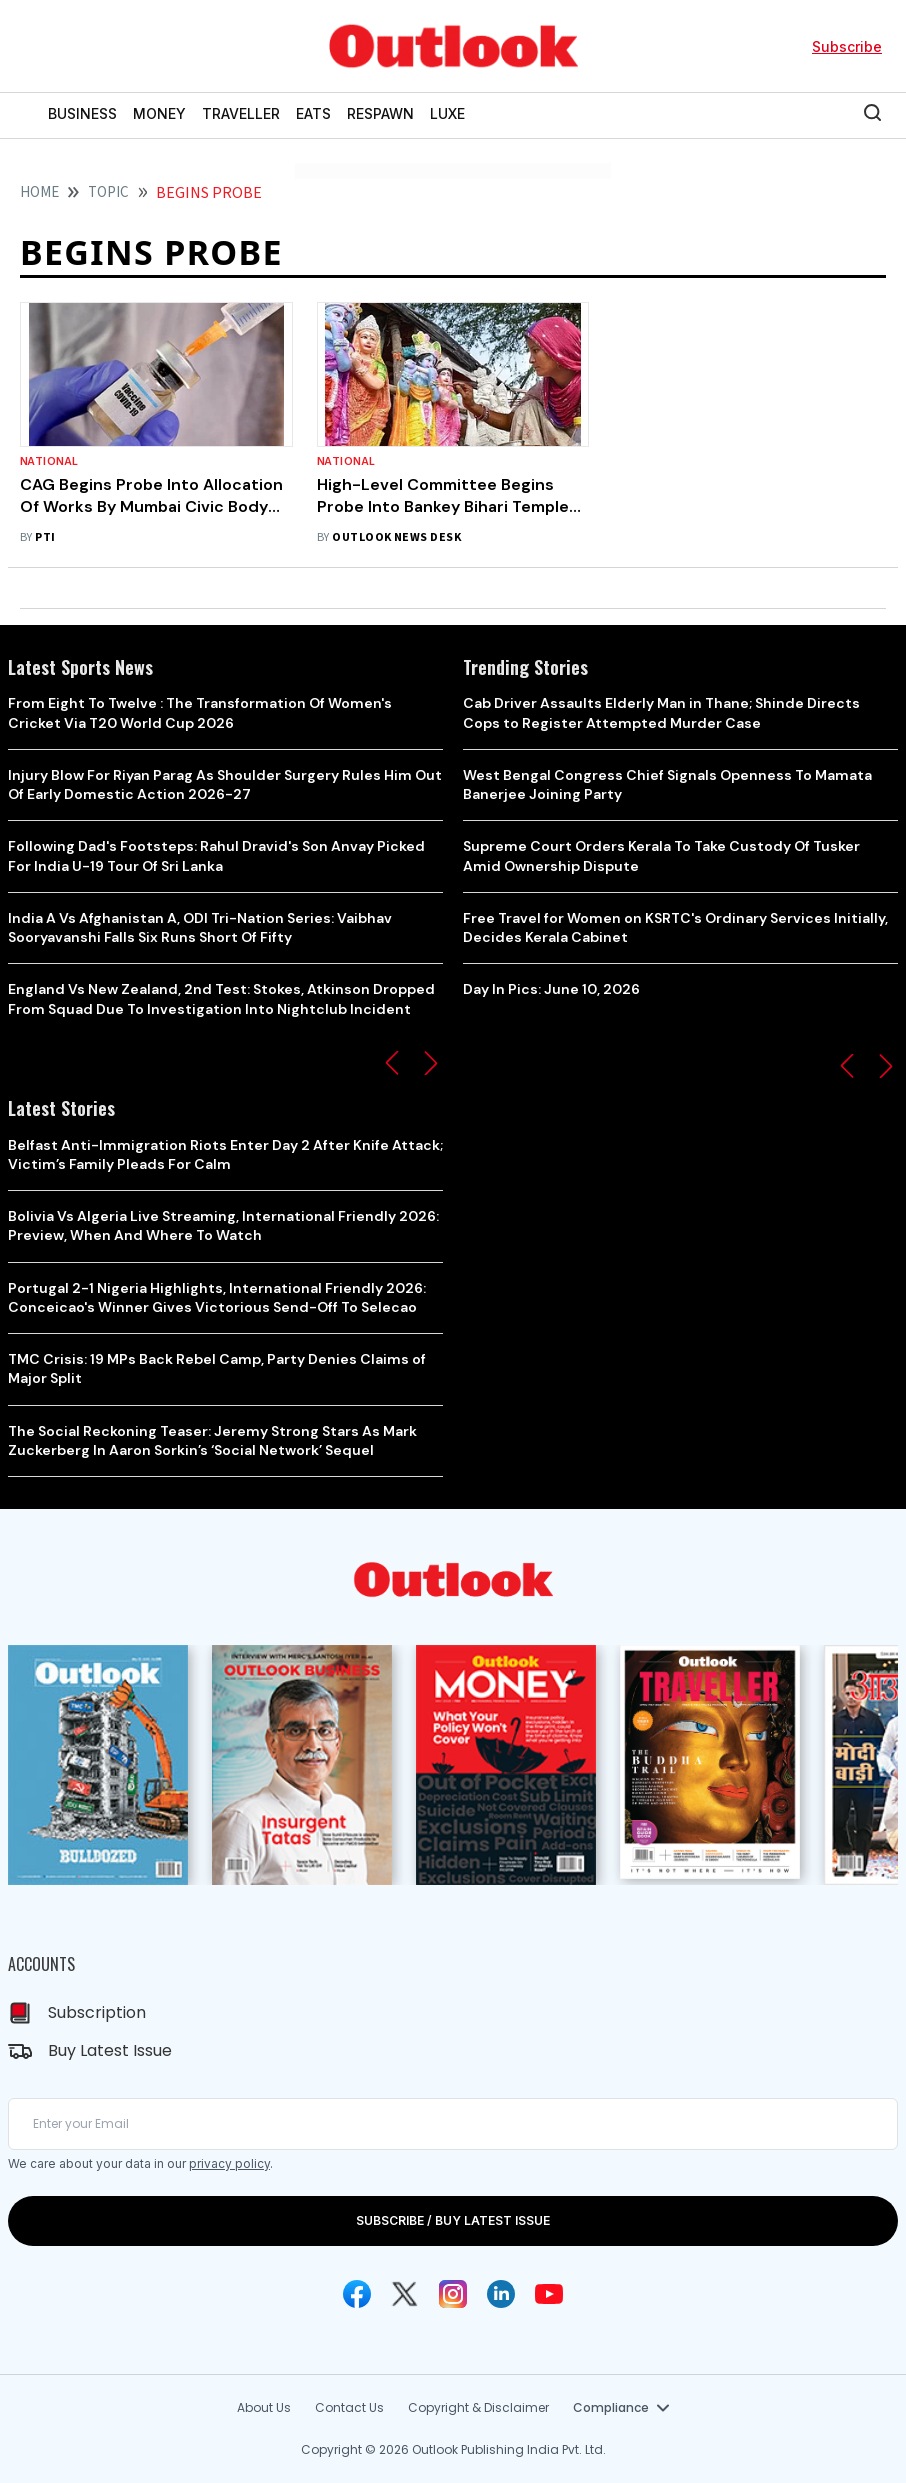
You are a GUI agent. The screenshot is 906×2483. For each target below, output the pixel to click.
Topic (108, 192)
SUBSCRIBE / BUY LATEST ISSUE (453, 2220)
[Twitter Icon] (405, 2294)
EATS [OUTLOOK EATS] (313, 113)
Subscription (97, 2012)
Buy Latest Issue (110, 2050)
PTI (45, 537)
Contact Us (349, 2407)
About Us (264, 2407)
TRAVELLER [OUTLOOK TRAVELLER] (241, 113)
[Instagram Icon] (453, 2294)
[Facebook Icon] (357, 2294)
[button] (392, 1063)
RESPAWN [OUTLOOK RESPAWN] (380, 113)
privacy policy (229, 2163)
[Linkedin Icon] (501, 2294)
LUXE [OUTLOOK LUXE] (447, 113)
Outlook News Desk (396, 537)
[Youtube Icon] (549, 2294)
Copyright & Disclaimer (478, 2407)
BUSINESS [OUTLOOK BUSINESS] (82, 113)
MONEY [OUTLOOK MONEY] (159, 113)
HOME (39, 192)
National (49, 461)
